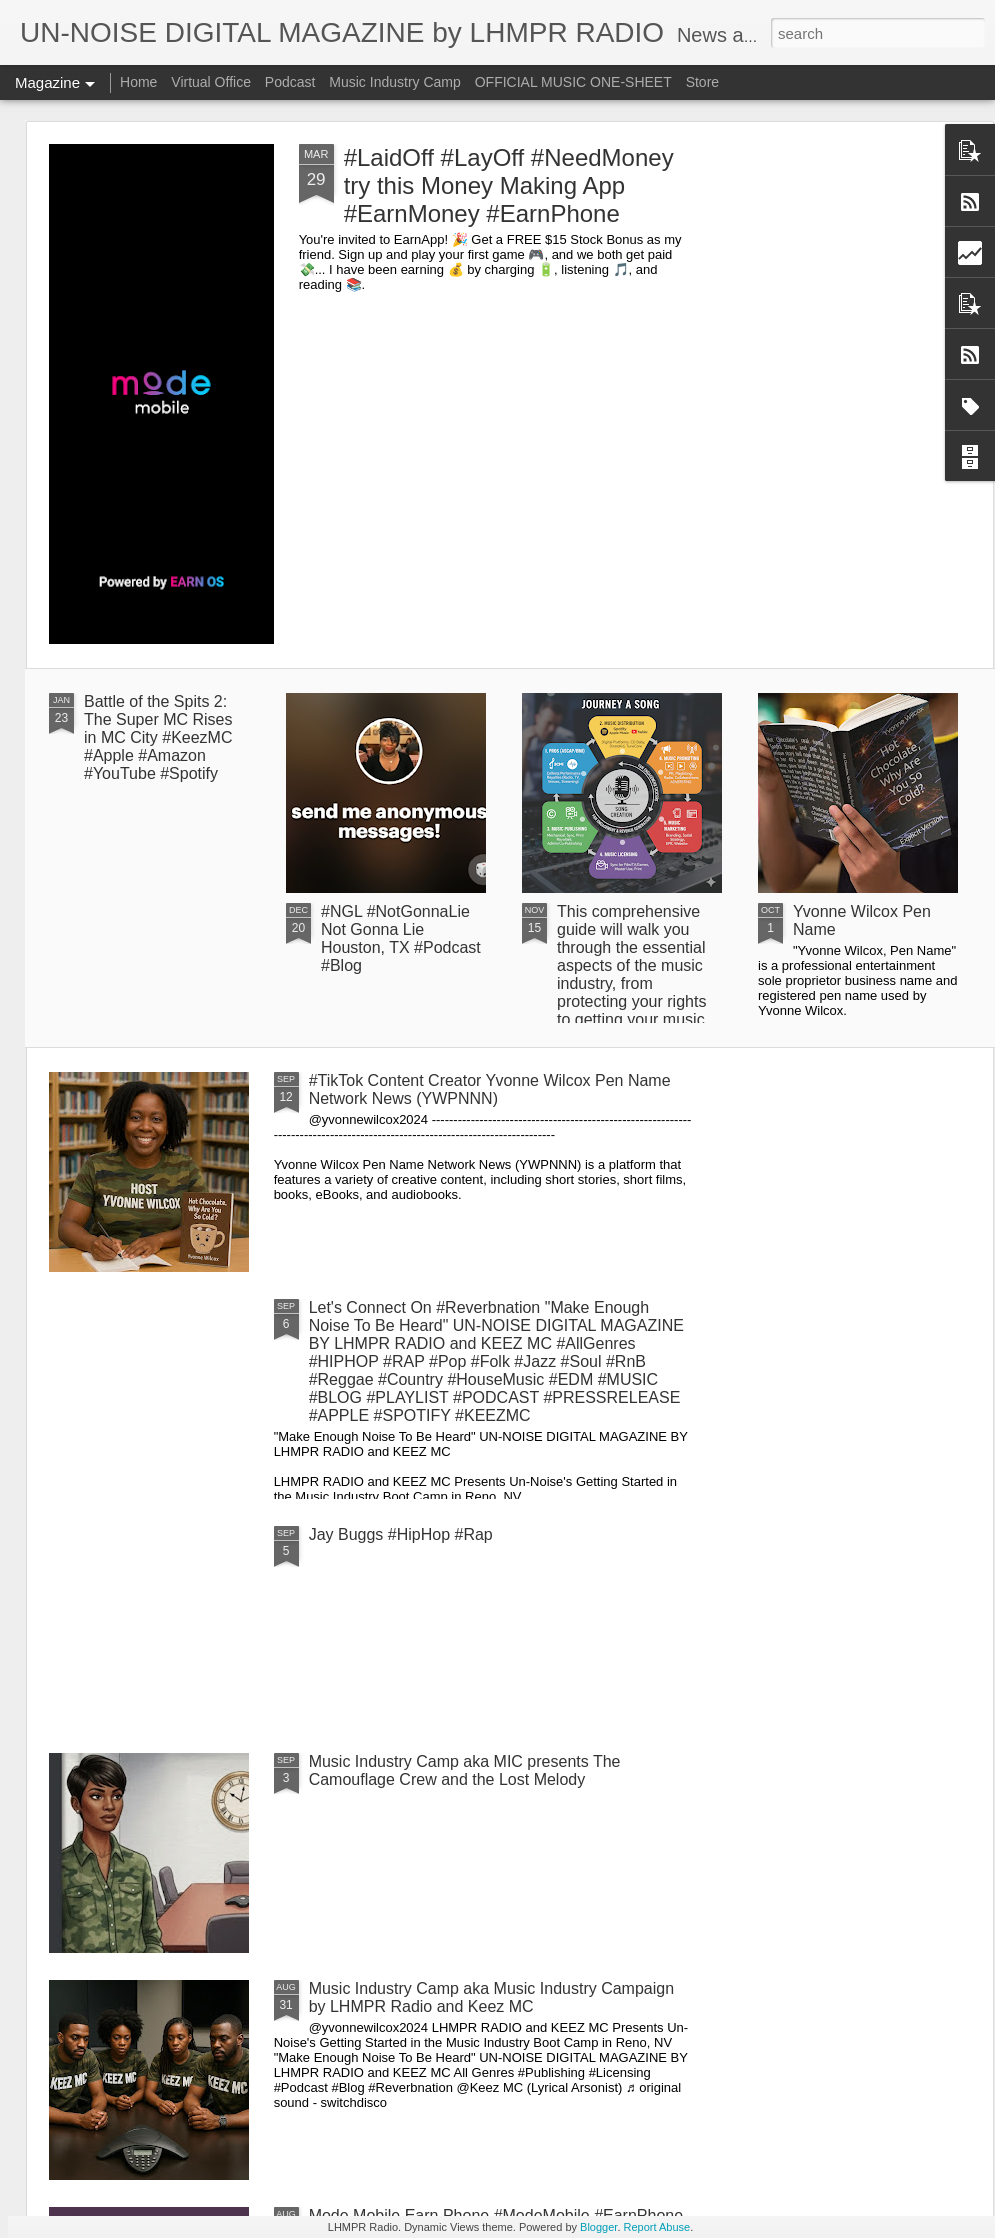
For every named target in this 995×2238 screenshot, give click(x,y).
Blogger (598, 2227)
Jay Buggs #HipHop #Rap (401, 1534)
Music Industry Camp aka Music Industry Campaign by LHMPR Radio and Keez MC (491, 1997)
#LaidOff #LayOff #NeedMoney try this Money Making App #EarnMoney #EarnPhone (509, 185)
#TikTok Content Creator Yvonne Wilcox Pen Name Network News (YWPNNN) (490, 1089)
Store (702, 82)
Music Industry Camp (394, 82)
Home (138, 82)
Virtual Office (211, 82)
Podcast (290, 82)
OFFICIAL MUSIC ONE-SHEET (573, 82)
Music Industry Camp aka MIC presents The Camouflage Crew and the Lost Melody (465, 1770)
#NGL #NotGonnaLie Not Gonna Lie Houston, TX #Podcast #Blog (401, 938)
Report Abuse (657, 2227)
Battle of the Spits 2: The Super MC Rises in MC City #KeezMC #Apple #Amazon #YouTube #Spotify (158, 737)
